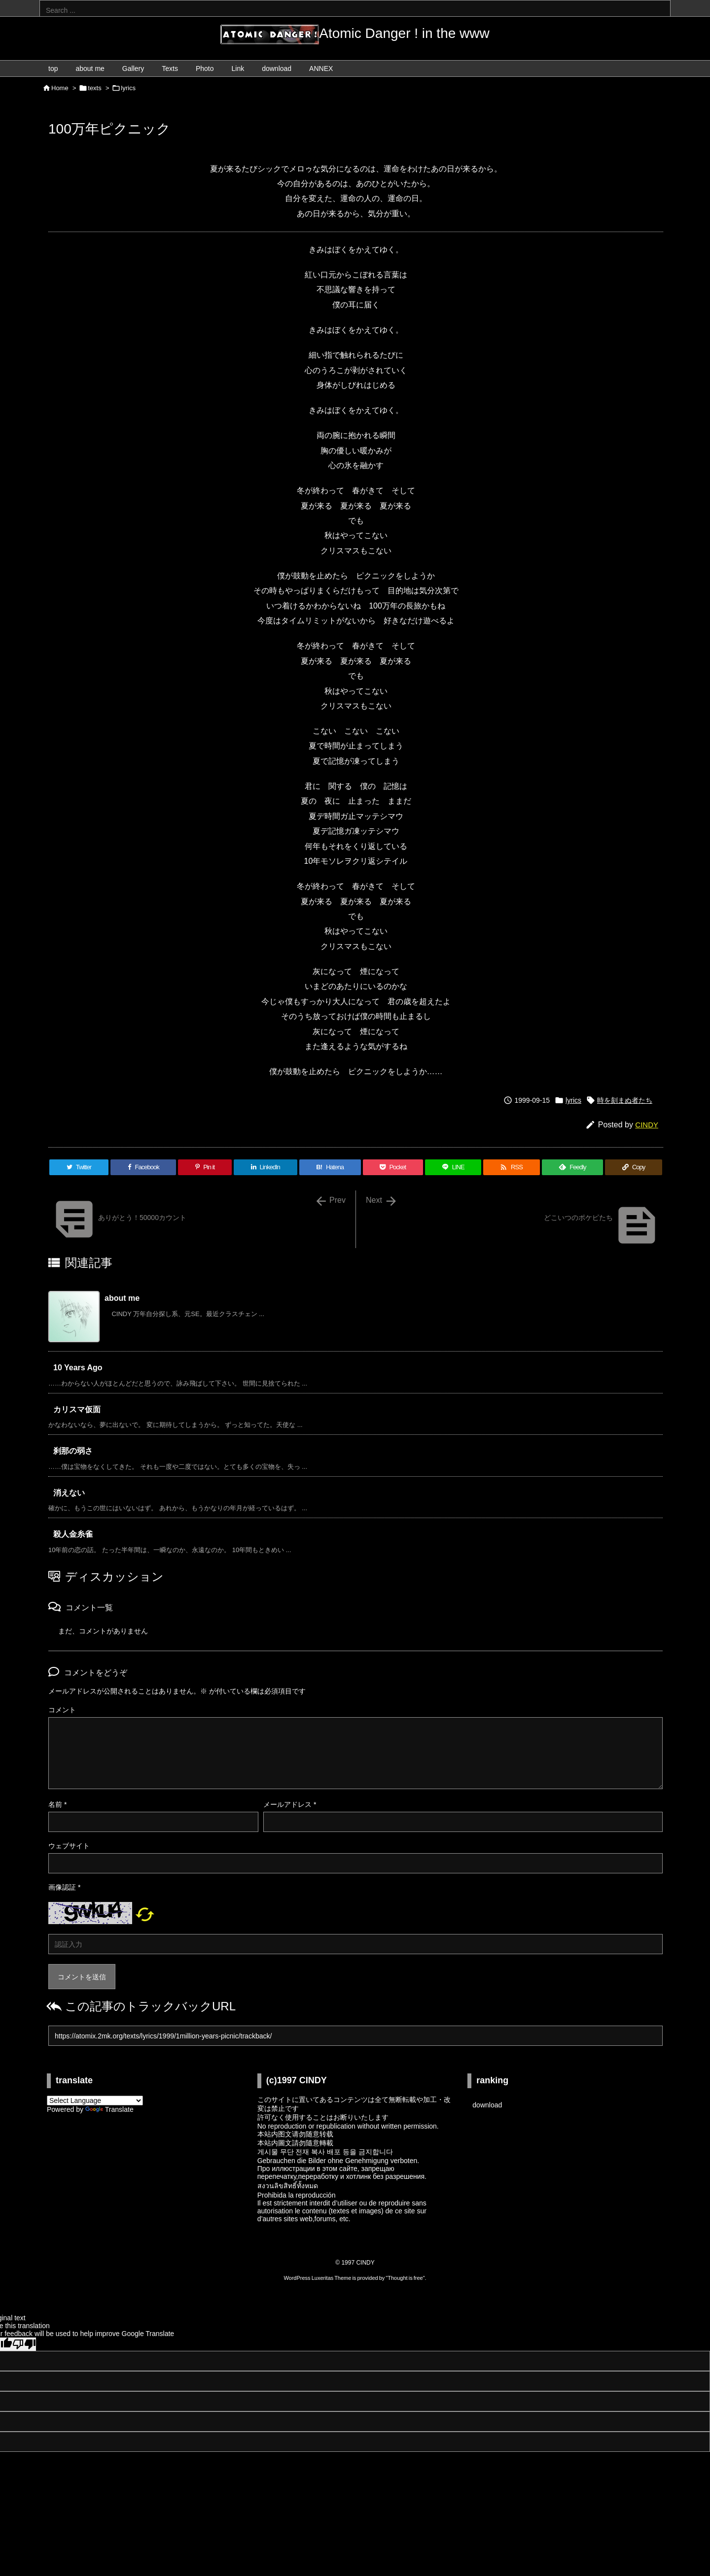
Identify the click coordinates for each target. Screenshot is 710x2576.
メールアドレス (289, 1804)
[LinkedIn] (265, 1167)
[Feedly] (573, 1167)
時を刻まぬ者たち (624, 1100)
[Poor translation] (24, 2344)
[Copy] (633, 1167)
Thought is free (405, 2278)
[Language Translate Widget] (95, 2100)
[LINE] (453, 1167)
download (487, 2105)
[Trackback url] (355, 2036)
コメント (62, 1710)
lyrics (128, 88)
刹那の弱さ (73, 1451)
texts (94, 88)
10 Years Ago (78, 1367)
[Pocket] (393, 1167)
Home (60, 88)
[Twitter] (78, 1167)
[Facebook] (143, 1167)
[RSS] (511, 1167)
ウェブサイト (69, 1846)
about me (122, 1298)
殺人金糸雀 (73, 1534)
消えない (69, 1493)
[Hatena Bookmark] (330, 1167)
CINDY (646, 1124)
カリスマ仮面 (77, 1409)
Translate (109, 2109)
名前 (57, 1804)
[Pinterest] (204, 1167)
